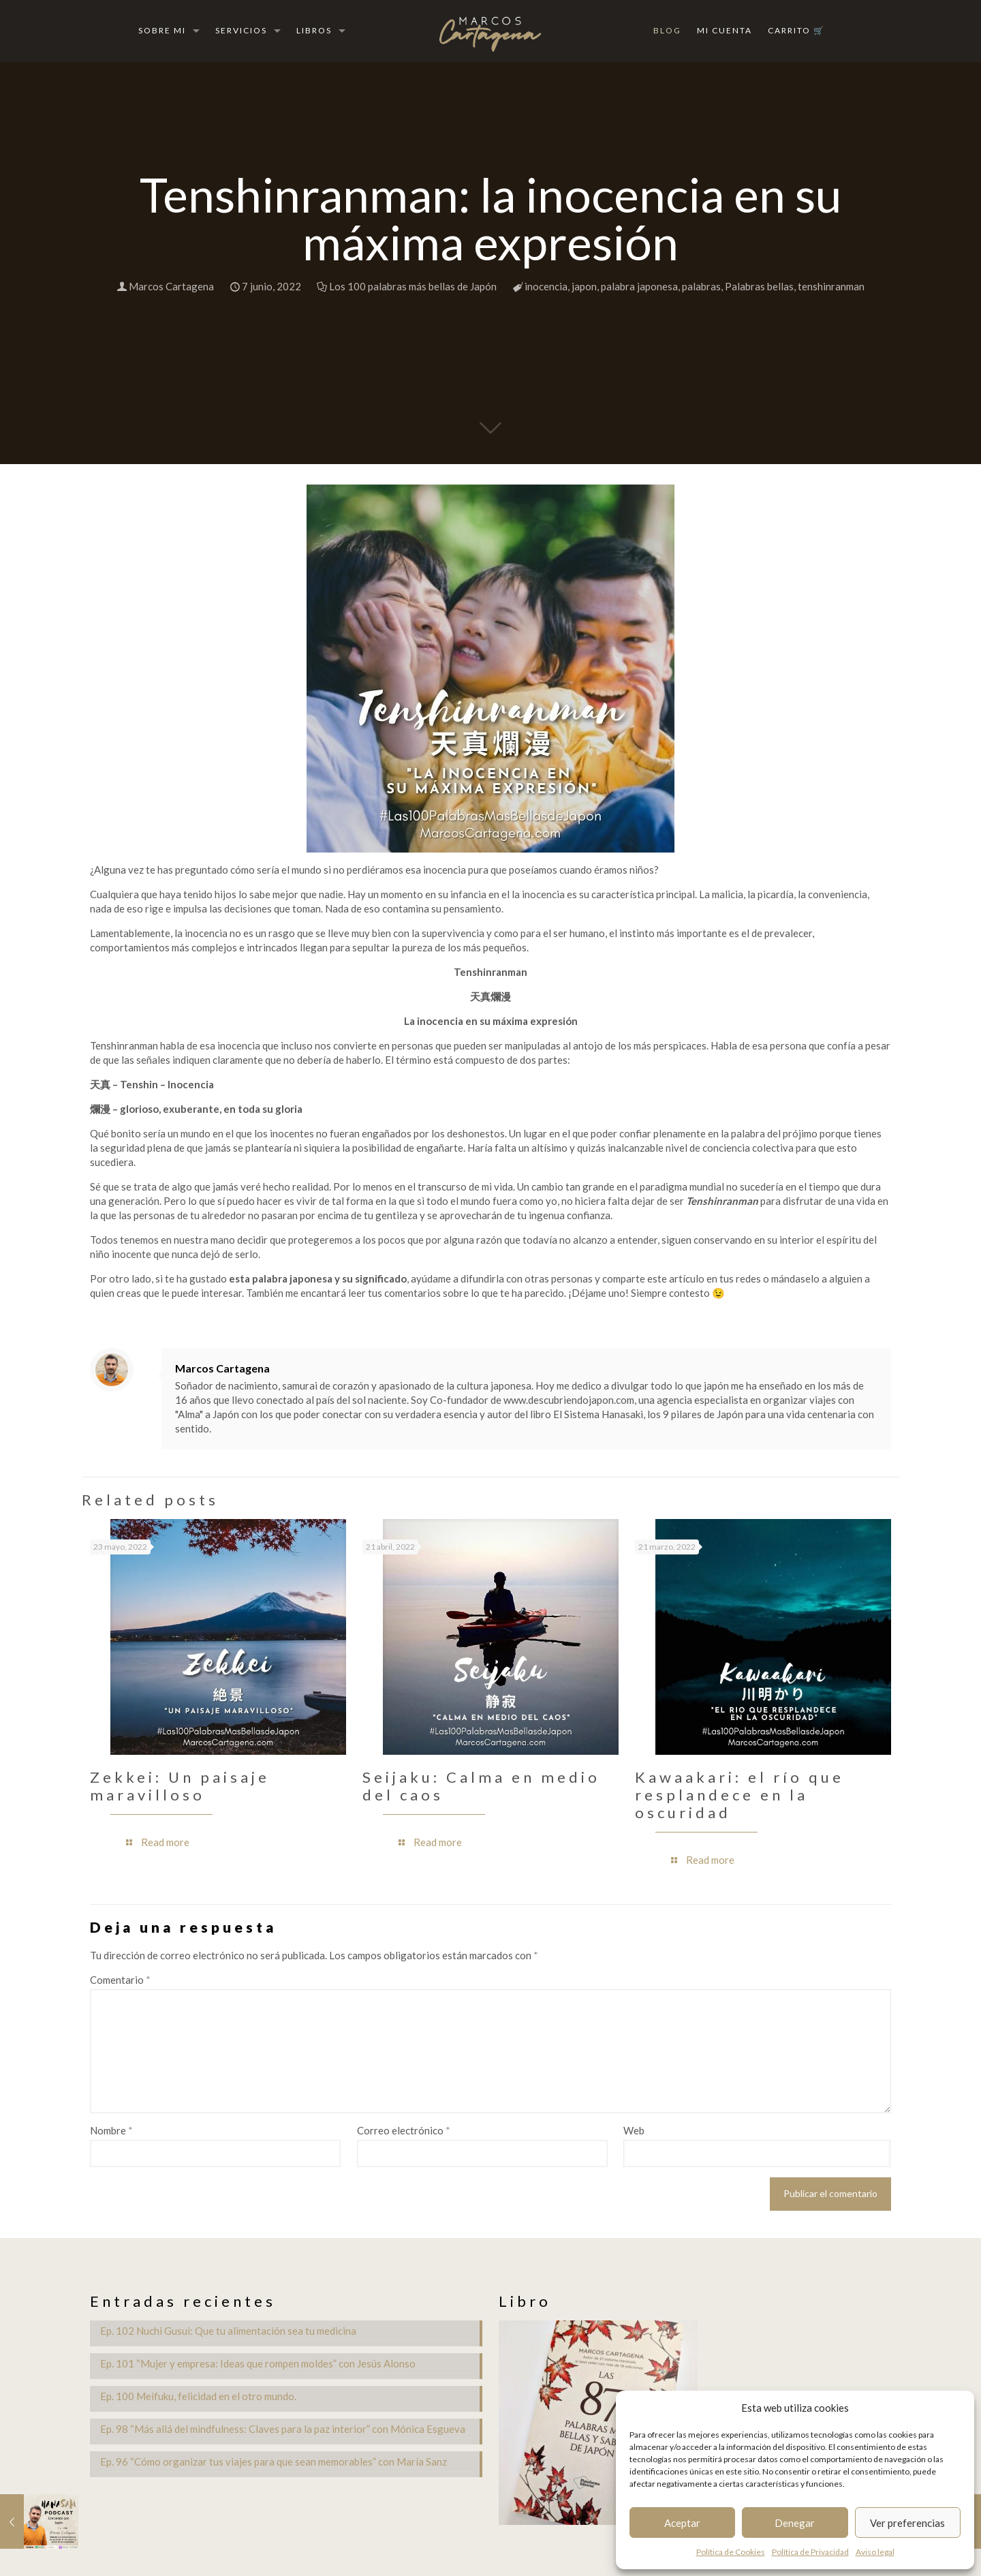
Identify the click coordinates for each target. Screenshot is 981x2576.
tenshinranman (831, 286)
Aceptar (682, 2523)
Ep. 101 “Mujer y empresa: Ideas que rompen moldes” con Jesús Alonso (258, 2363)
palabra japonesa (639, 286)
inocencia (546, 286)
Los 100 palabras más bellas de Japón (413, 286)
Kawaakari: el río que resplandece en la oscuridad (739, 1795)
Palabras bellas (759, 286)
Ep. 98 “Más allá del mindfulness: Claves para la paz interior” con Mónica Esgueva (282, 2429)
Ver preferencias (907, 2523)
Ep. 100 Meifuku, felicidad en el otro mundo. (198, 2396)
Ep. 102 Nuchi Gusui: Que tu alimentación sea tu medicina (228, 2331)
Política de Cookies (730, 2552)
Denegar (795, 2523)
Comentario (120, 1980)
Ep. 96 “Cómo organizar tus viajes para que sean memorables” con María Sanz (273, 2461)
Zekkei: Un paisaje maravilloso (180, 1786)
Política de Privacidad (810, 2552)
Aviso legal (875, 2552)
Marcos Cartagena (171, 286)
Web (633, 2130)
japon (584, 286)
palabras (701, 286)
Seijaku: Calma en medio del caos (481, 1786)
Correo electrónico (403, 2130)
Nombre (111, 2130)
